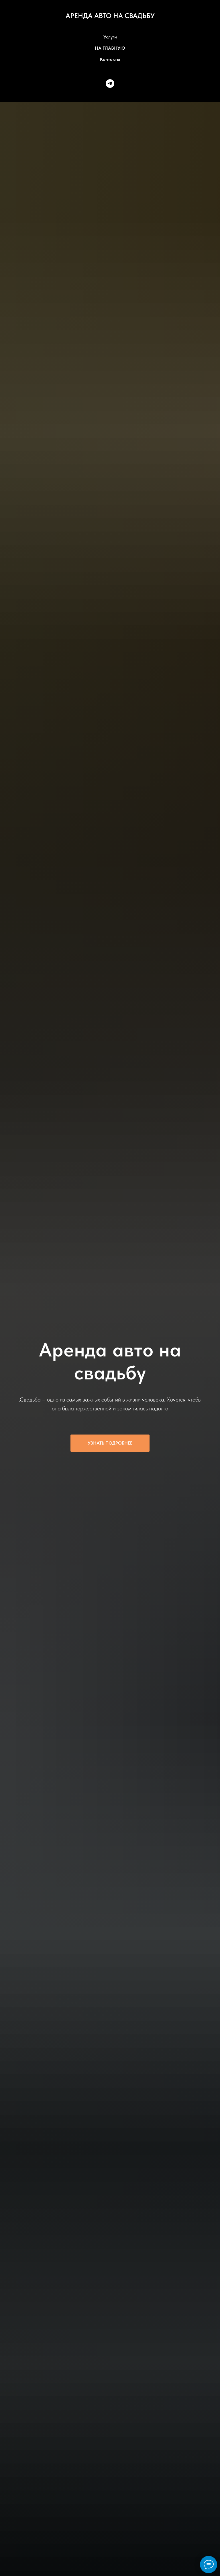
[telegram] (110, 83)
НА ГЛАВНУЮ (110, 48)
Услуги (110, 37)
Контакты (110, 59)
